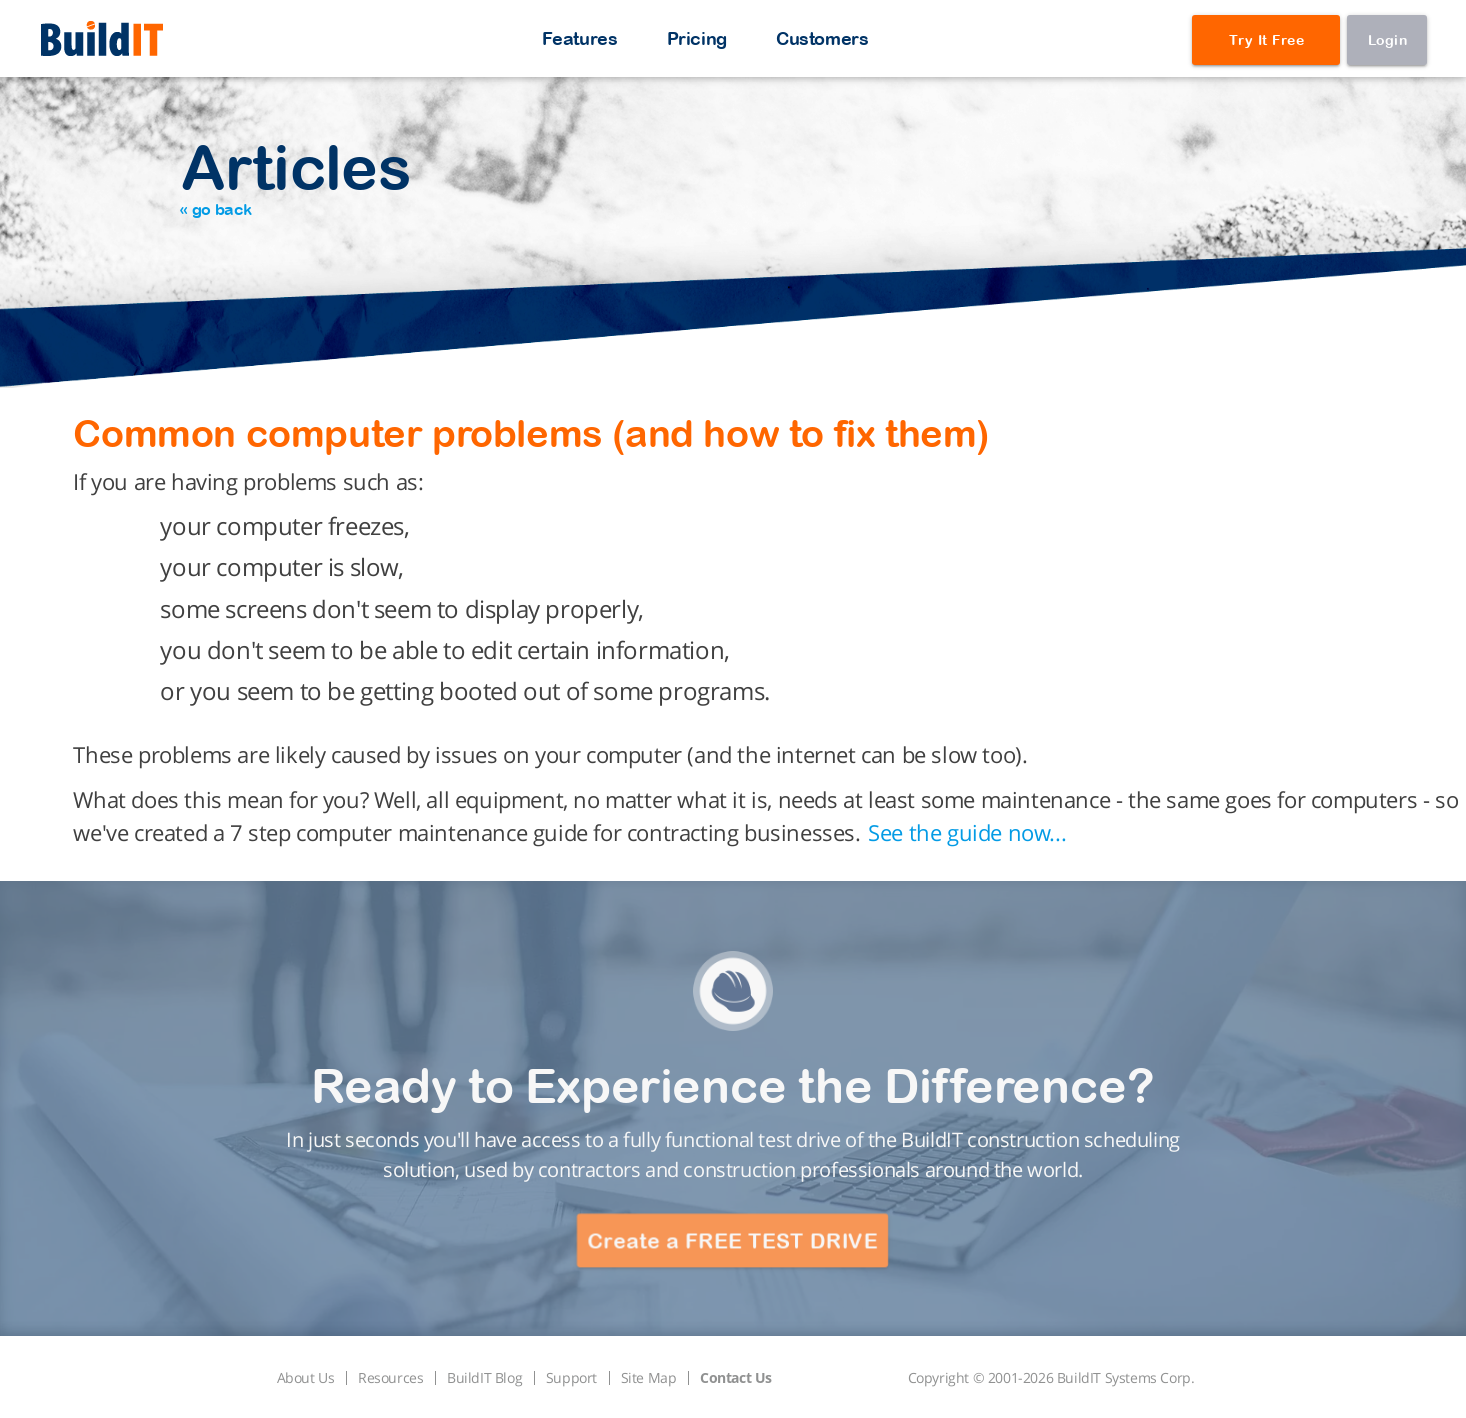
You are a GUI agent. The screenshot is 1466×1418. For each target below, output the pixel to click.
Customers (822, 38)
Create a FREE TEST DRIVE (733, 1241)
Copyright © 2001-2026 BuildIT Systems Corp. (1051, 1377)
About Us (306, 1377)
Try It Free (1267, 40)
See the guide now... (967, 832)
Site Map (649, 1377)
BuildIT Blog (484, 1377)
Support (571, 1377)
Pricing (697, 38)
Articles (295, 174)
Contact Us (736, 1377)
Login (1388, 40)
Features (580, 38)
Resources (390, 1377)
